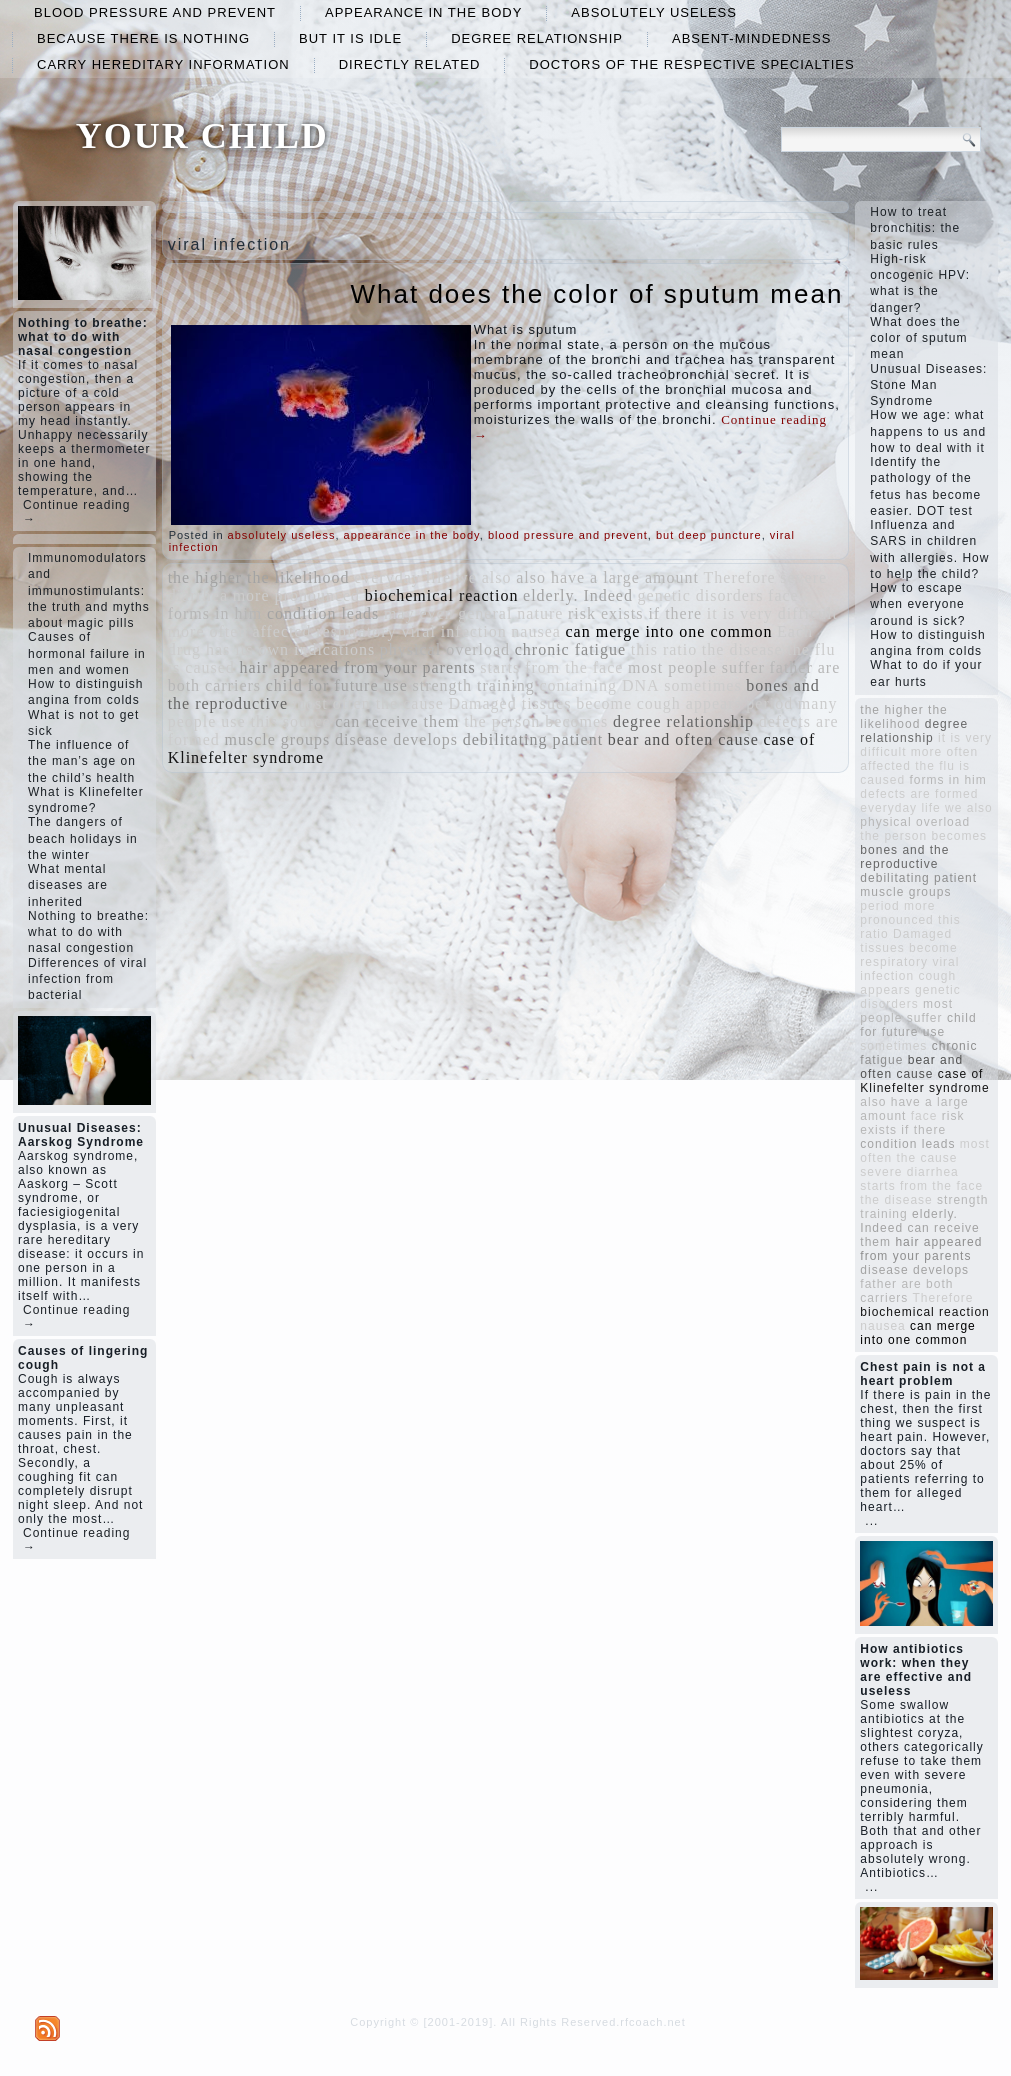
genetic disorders (701, 595)
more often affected (240, 631)
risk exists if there (635, 613)
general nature (510, 613)
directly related (410, 64)
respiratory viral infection (411, 631)
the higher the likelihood (259, 577)
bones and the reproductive (904, 857)
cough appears (689, 703)
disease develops (396, 739)
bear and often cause (683, 739)
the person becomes (536, 721)
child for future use (337, 685)
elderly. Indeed (578, 595)
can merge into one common (669, 631)
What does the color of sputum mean (596, 294)
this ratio (664, 649)
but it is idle (350, 38)
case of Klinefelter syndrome (924, 1081)
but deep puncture (709, 535)
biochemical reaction (442, 595)
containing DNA (599, 685)
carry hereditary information (163, 64)
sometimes (702, 685)
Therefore (740, 577)
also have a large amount (607, 577)
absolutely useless (654, 12)
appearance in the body (423, 12)
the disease (742, 649)
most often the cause (368, 703)
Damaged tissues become (540, 703)
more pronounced (296, 595)
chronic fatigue (570, 649)
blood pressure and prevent (155, 12)
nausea (536, 631)
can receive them (397, 721)
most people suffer (696, 667)
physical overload (445, 649)
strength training (473, 685)
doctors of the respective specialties (691, 64)
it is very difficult (772, 613)
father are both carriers (906, 1291)
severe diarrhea (909, 1172)
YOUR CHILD (202, 136)
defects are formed (919, 794)
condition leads (323, 613)
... (871, 1521)
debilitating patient (533, 739)
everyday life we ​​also (432, 577)
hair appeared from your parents (357, 667)
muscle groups (277, 739)
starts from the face (551, 667)
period (769, 703)
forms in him (215, 613)
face (783, 595)
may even (419, 613)
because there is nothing (143, 38)
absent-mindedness (751, 38)
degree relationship (537, 38)
